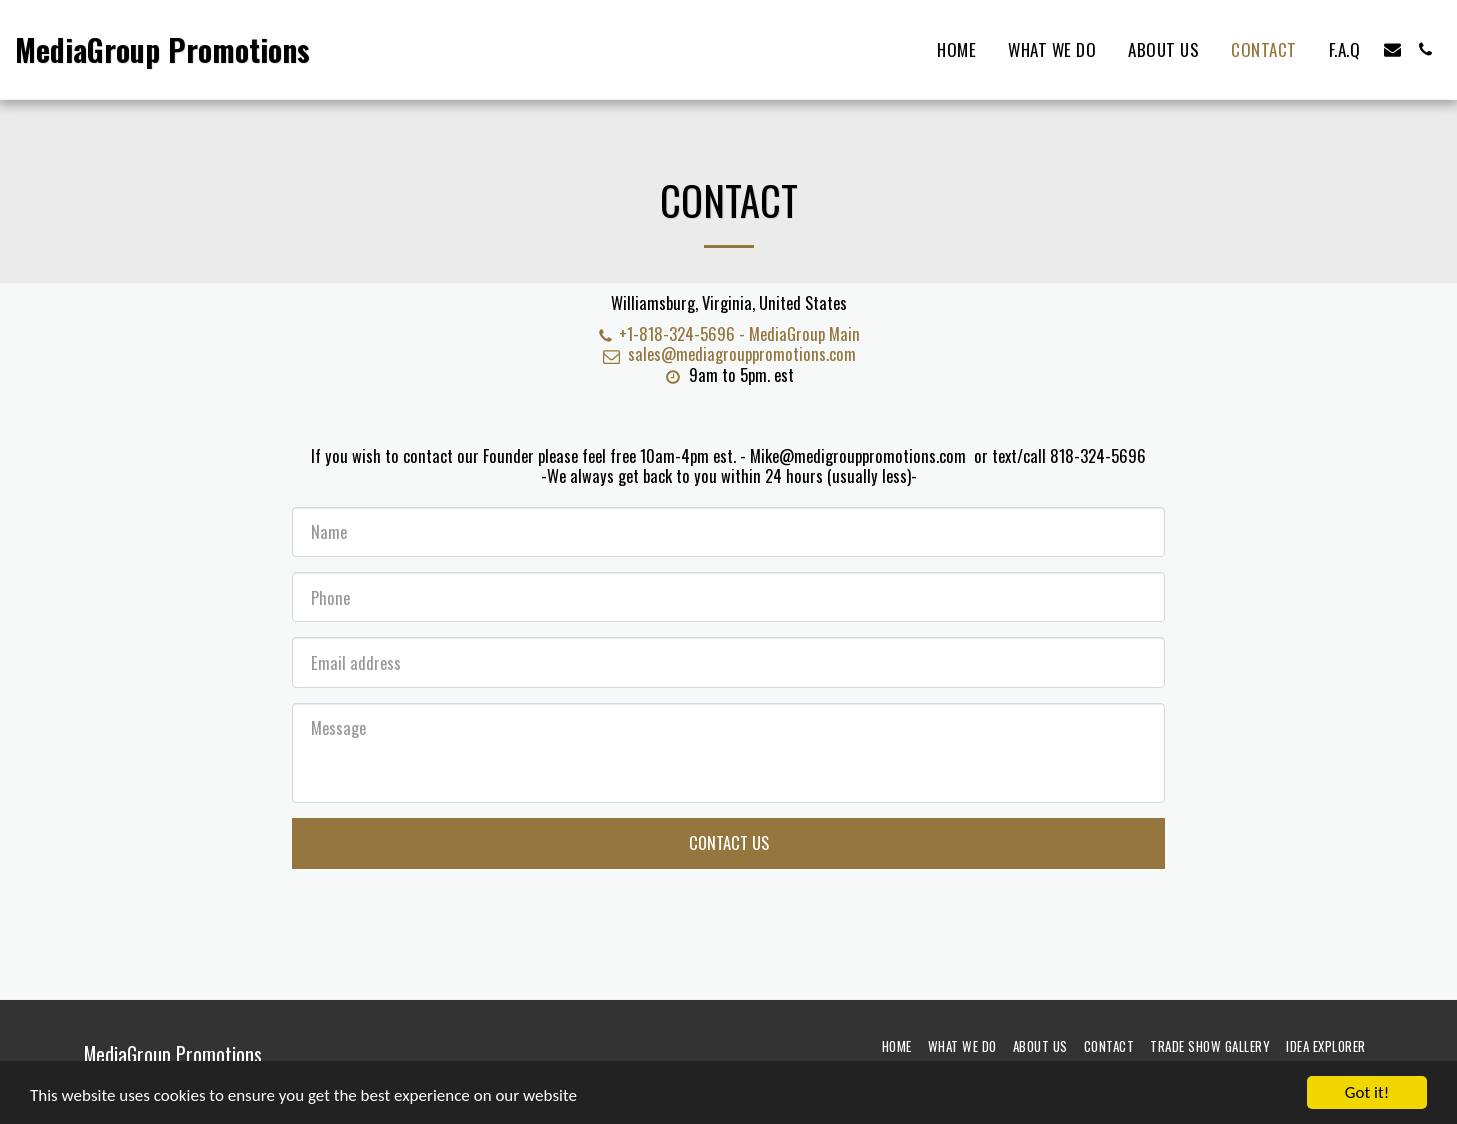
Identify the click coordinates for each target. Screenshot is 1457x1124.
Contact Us (729, 842)
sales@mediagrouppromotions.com (728, 353)
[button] (1392, 49)
